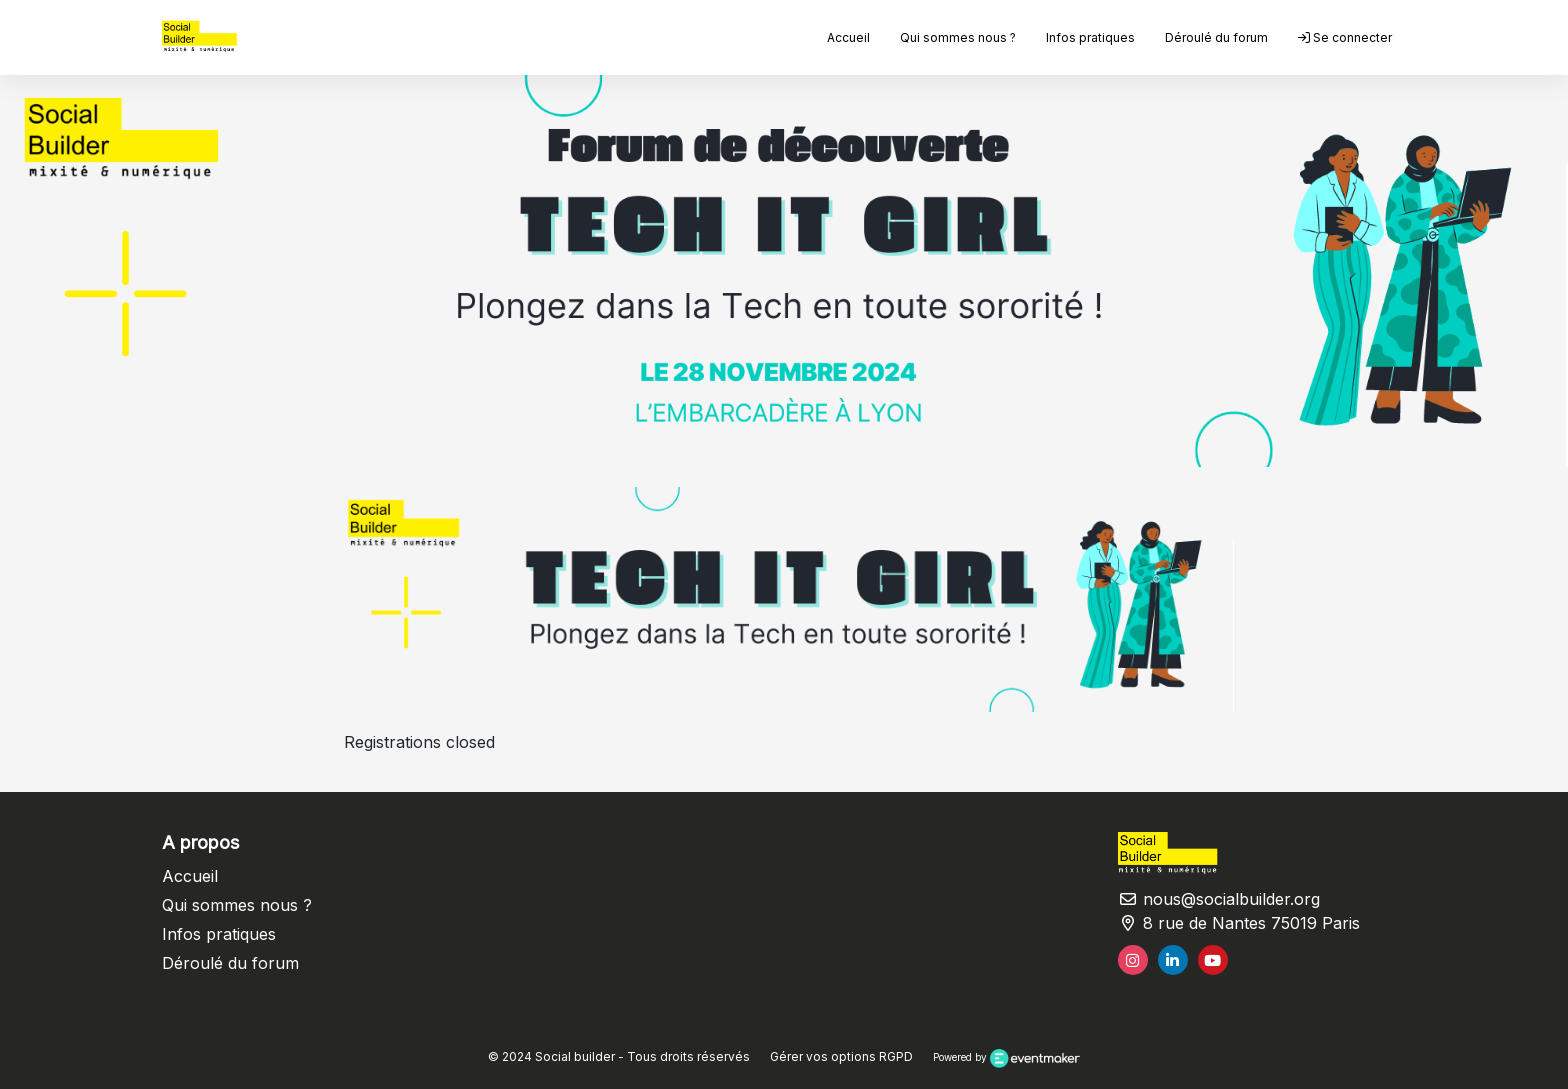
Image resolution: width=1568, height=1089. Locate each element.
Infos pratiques (1090, 37)
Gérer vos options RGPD (841, 1056)
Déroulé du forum (1216, 37)
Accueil (848, 37)
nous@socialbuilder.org (1219, 899)
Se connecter (1345, 37)
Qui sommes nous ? (958, 37)
